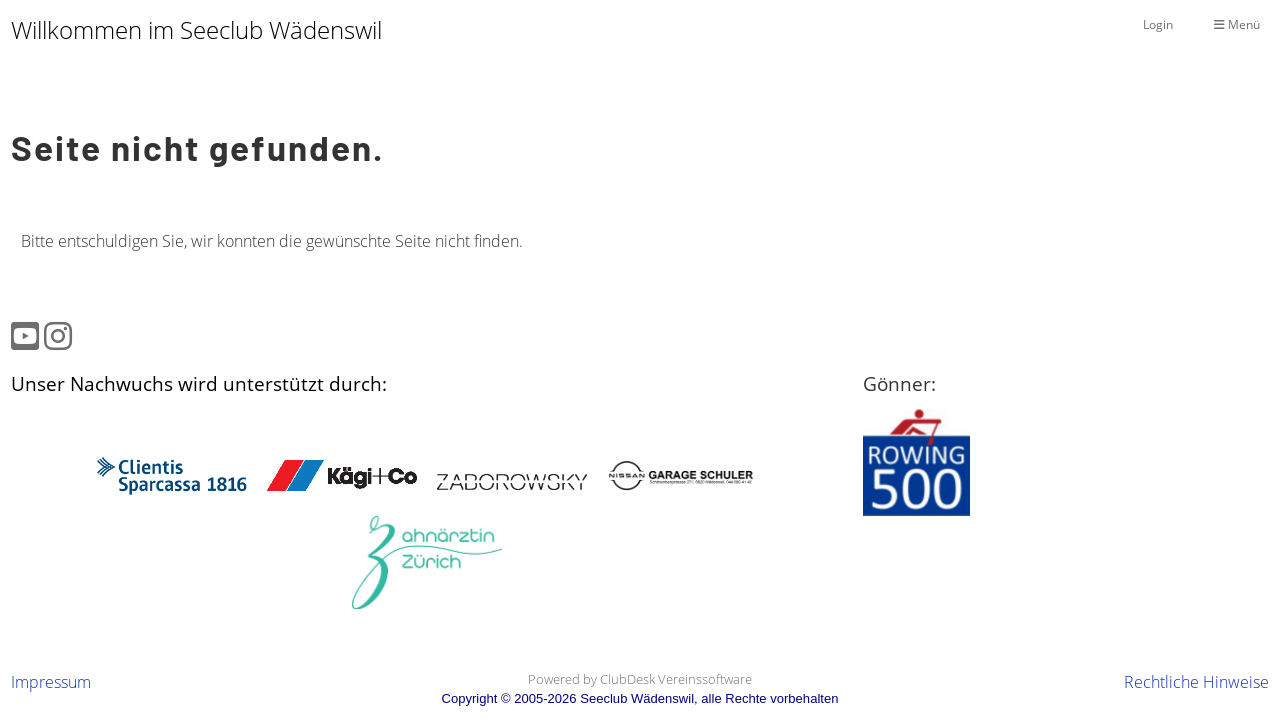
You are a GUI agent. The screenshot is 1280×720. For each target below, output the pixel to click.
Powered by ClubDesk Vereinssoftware (640, 679)
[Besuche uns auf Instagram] (58, 335)
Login (1158, 24)
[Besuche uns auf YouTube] (25, 335)
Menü (1237, 24)
